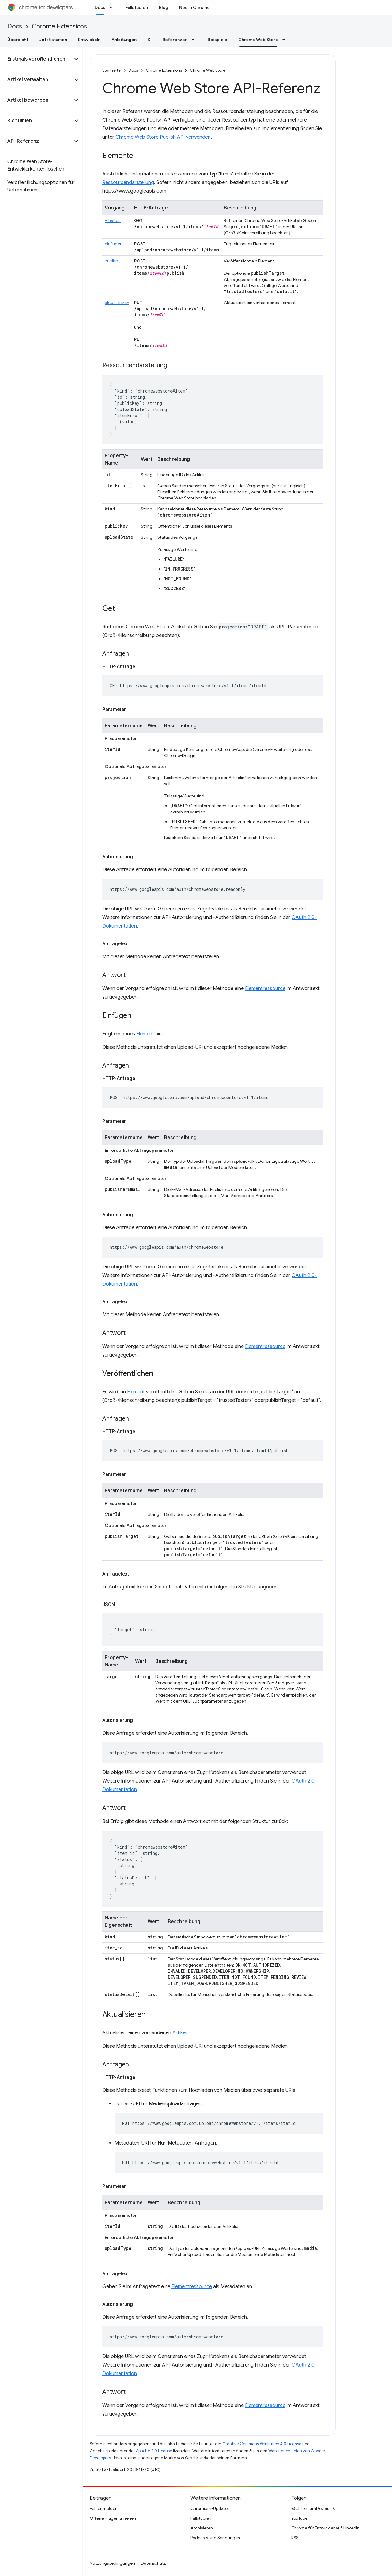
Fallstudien (137, 7)
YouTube (299, 2518)
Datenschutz (153, 2563)
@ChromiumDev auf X (313, 2508)
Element (145, 1034)
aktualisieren (117, 302)
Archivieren (201, 2528)
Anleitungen (124, 39)
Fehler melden (104, 2508)
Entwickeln (89, 39)
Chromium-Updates (209, 2508)
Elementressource (265, 988)
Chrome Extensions (59, 26)
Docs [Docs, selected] (100, 7)
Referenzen (175, 39)
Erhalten (113, 220)
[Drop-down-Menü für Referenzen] (194, 39)
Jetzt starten (53, 39)
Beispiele (217, 39)
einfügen (114, 244)
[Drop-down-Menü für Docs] (112, 7)
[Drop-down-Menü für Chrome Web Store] (285, 39)
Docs (14, 26)
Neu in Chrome (194, 7)
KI (150, 39)
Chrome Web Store (207, 70)
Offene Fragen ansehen (113, 2518)
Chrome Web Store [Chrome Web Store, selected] (258, 39)
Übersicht (17, 39)
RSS (295, 2537)
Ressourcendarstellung (128, 182)
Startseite (111, 70)
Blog (163, 7)
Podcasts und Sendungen (215, 2537)
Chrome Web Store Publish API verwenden (163, 137)
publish (111, 261)
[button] (36, 59)
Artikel (179, 2033)
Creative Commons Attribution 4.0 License (261, 2443)
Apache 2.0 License (154, 2451)
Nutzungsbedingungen (112, 2563)
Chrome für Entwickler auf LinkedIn (325, 2528)
